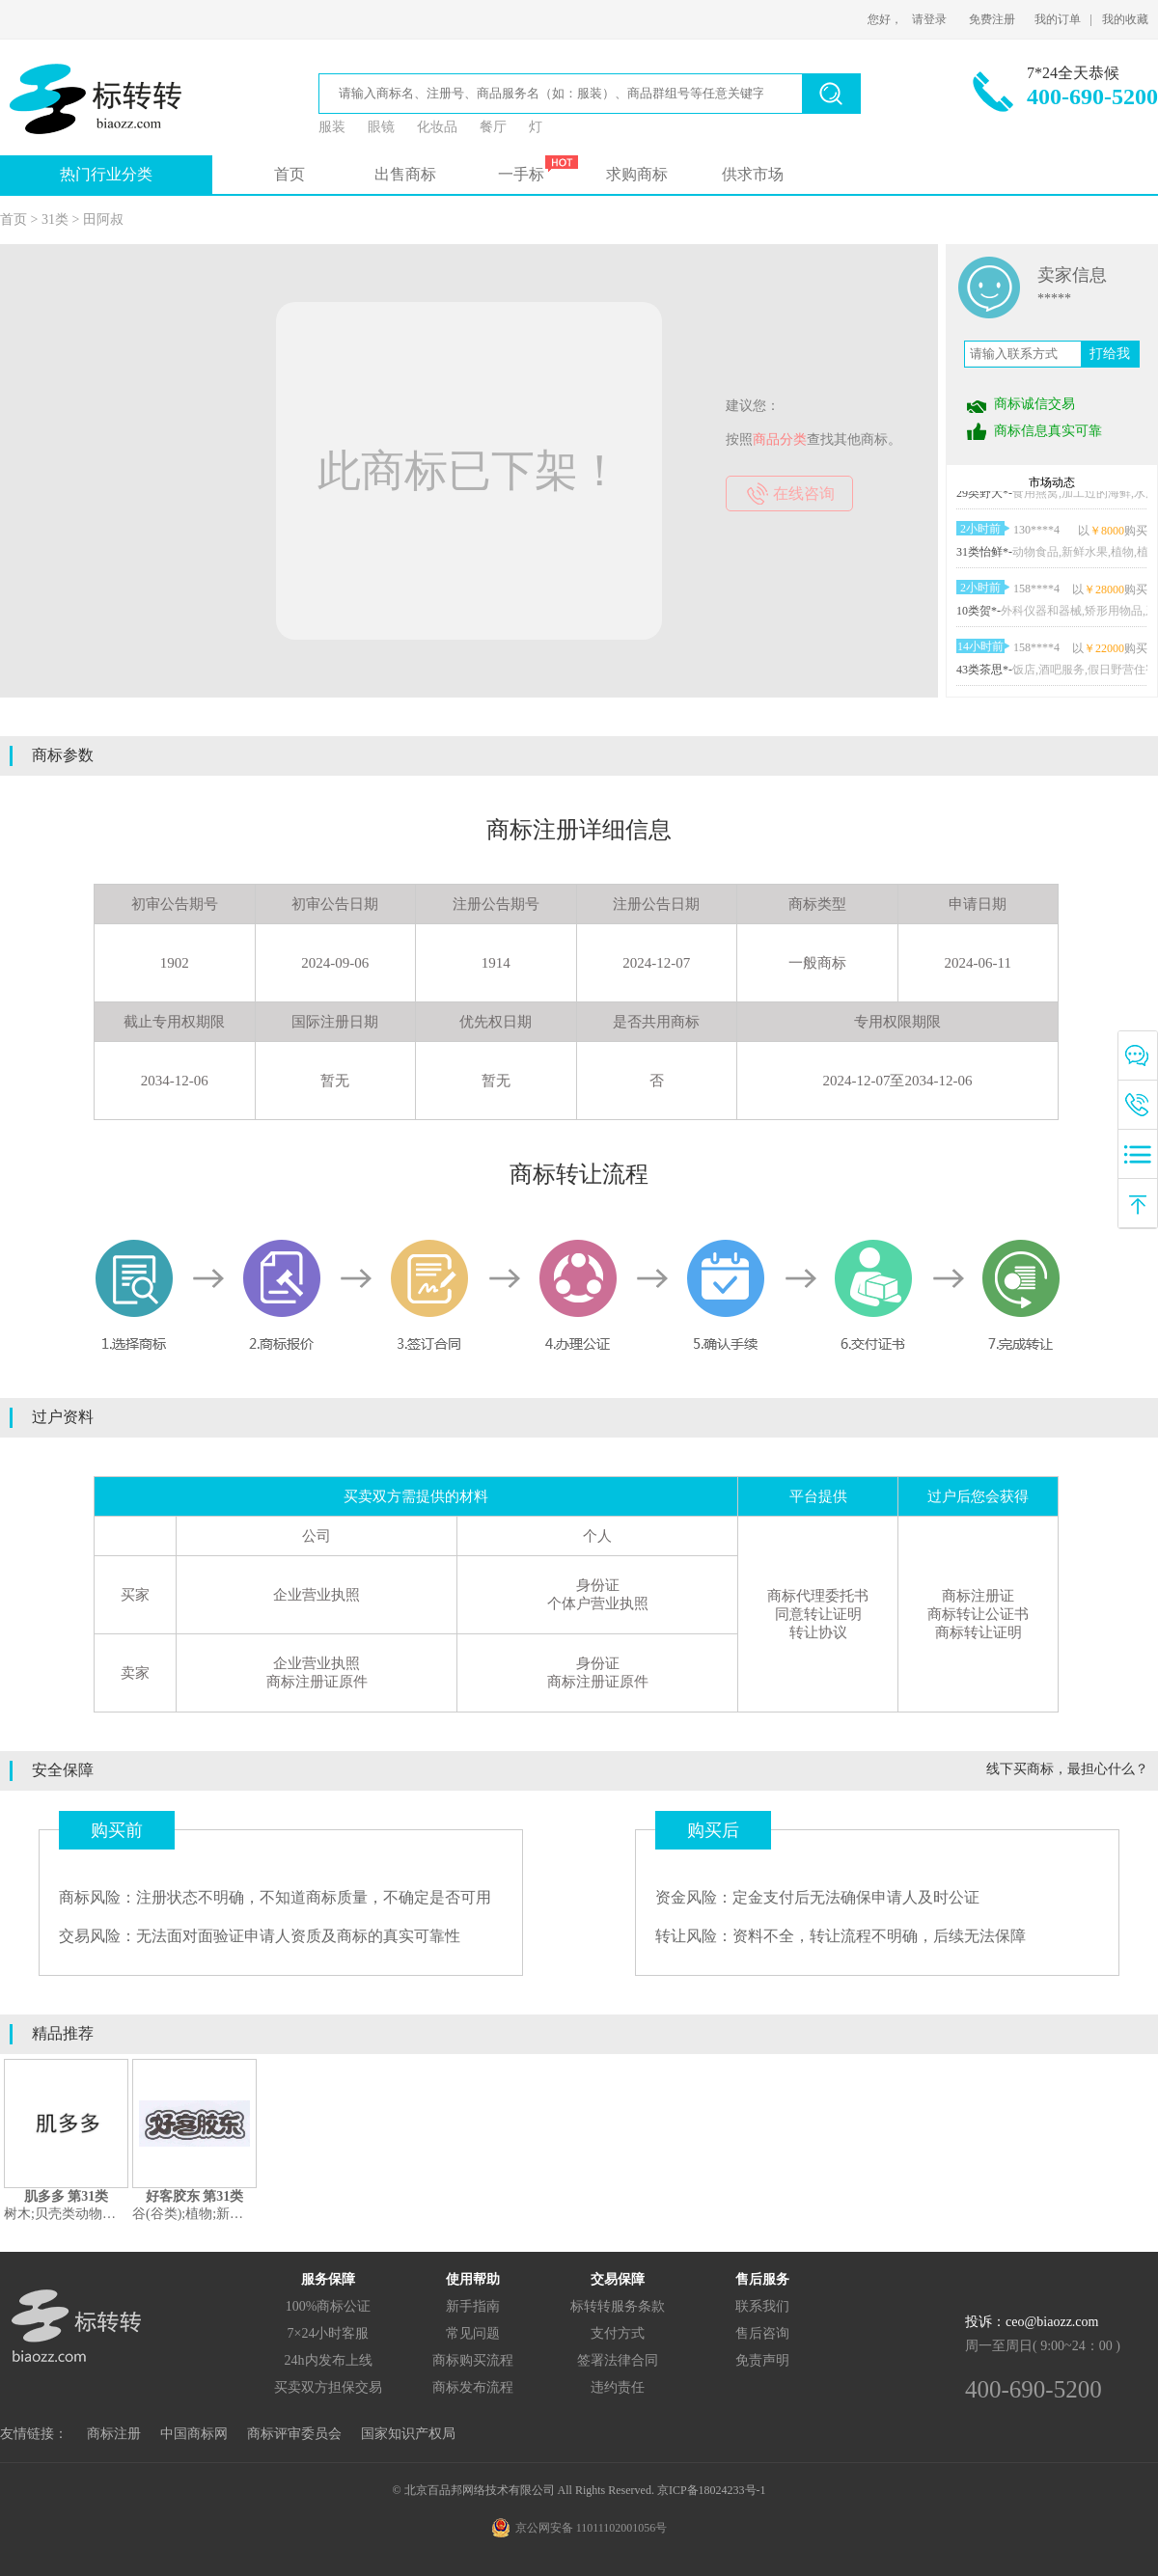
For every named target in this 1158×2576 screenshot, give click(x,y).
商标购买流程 (472, 2360)
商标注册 (114, 2433)
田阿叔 (103, 219)
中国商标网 (194, 2433)
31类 (55, 219)
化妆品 (437, 127)
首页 (289, 174)
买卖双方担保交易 (328, 2387)
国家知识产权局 (408, 2433)
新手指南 (473, 2306)
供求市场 (753, 174)
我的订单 (1057, 19)
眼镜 (381, 127)
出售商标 (405, 174)
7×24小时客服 (329, 2333)
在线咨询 (804, 493)
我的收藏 (1125, 19)
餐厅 (493, 127)
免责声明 (762, 2360)
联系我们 (762, 2306)
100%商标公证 (329, 2306)
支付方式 (618, 2333)
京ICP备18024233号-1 (711, 2490)
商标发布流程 (472, 2387)
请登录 (929, 19)
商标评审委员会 (294, 2433)
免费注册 (992, 19)
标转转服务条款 (617, 2306)
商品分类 (780, 439)
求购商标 (637, 174)
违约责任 (618, 2387)
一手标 (521, 174)
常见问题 (473, 2333)
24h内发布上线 (328, 2360)
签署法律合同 (617, 2360)
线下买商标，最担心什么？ (1067, 1769)
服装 (331, 127)
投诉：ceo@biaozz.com (1031, 2322)
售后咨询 (762, 2333)
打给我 (1109, 353)
